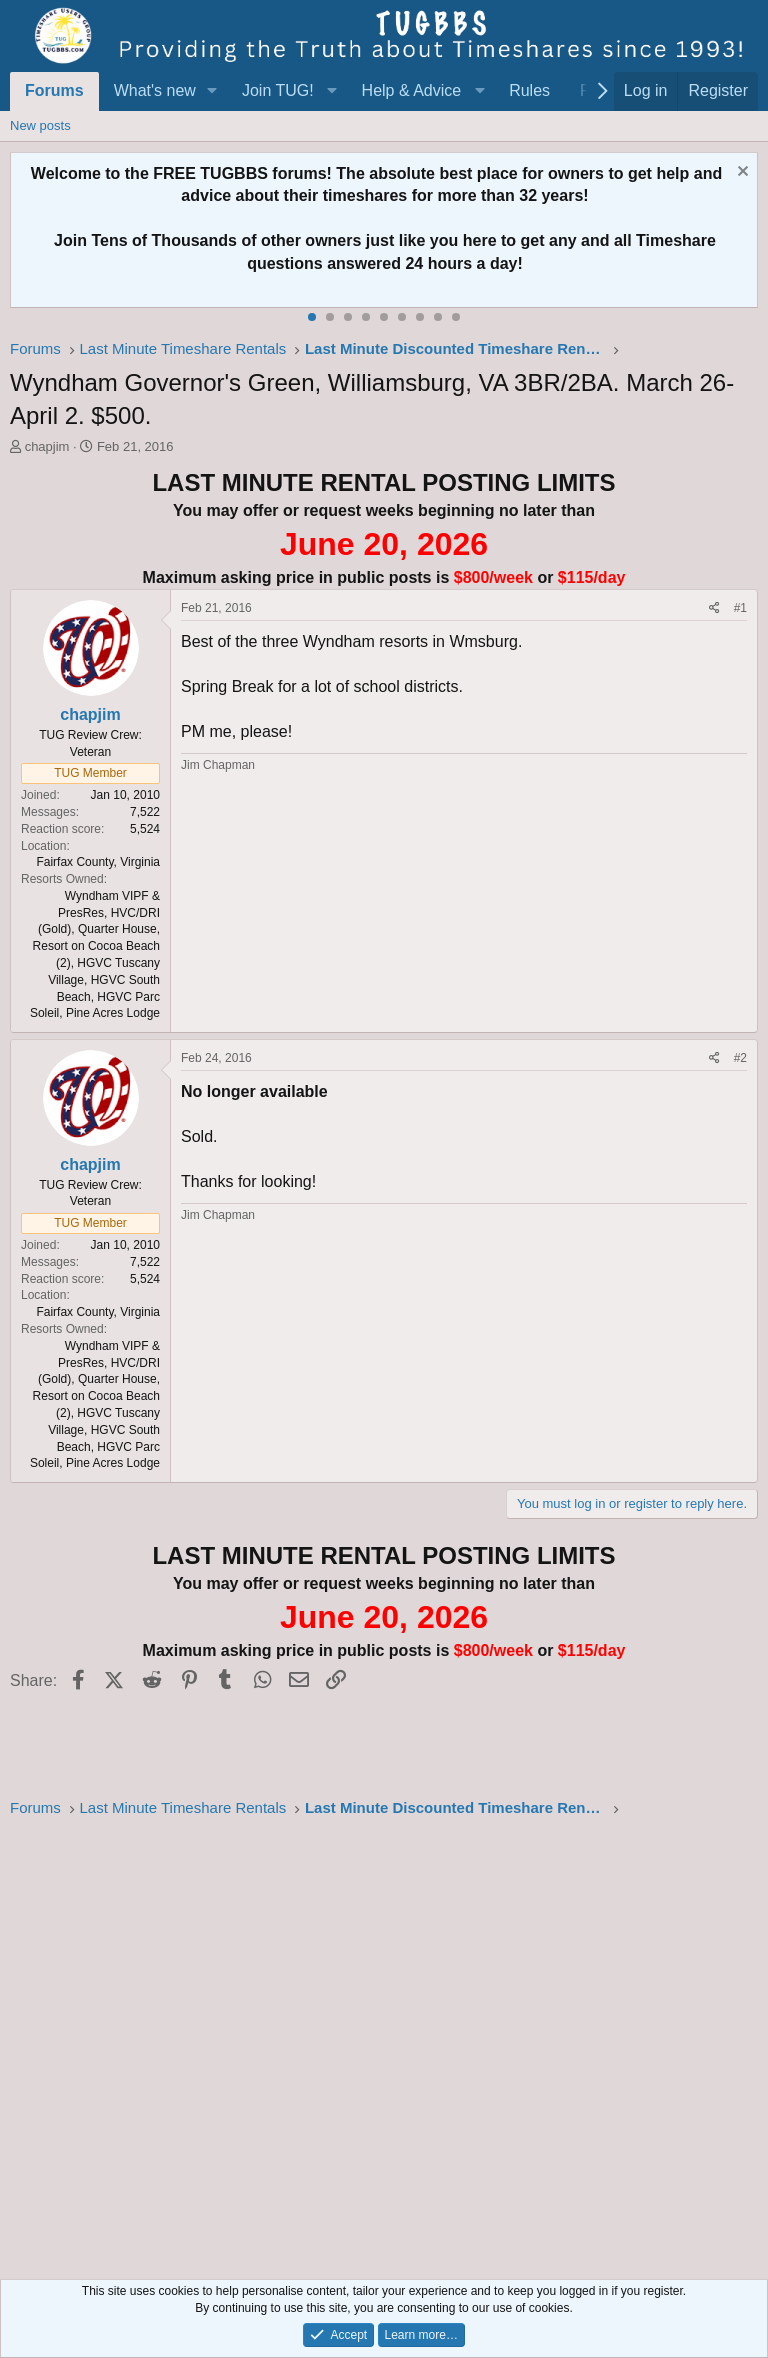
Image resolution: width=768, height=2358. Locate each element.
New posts (40, 125)
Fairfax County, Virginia (98, 862)
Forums (54, 90)
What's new (155, 90)
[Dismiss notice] (740, 173)
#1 (740, 608)
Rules (529, 90)
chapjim (47, 446)
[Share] (714, 608)
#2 (740, 1058)
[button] (212, 91)
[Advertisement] (384, 2043)
